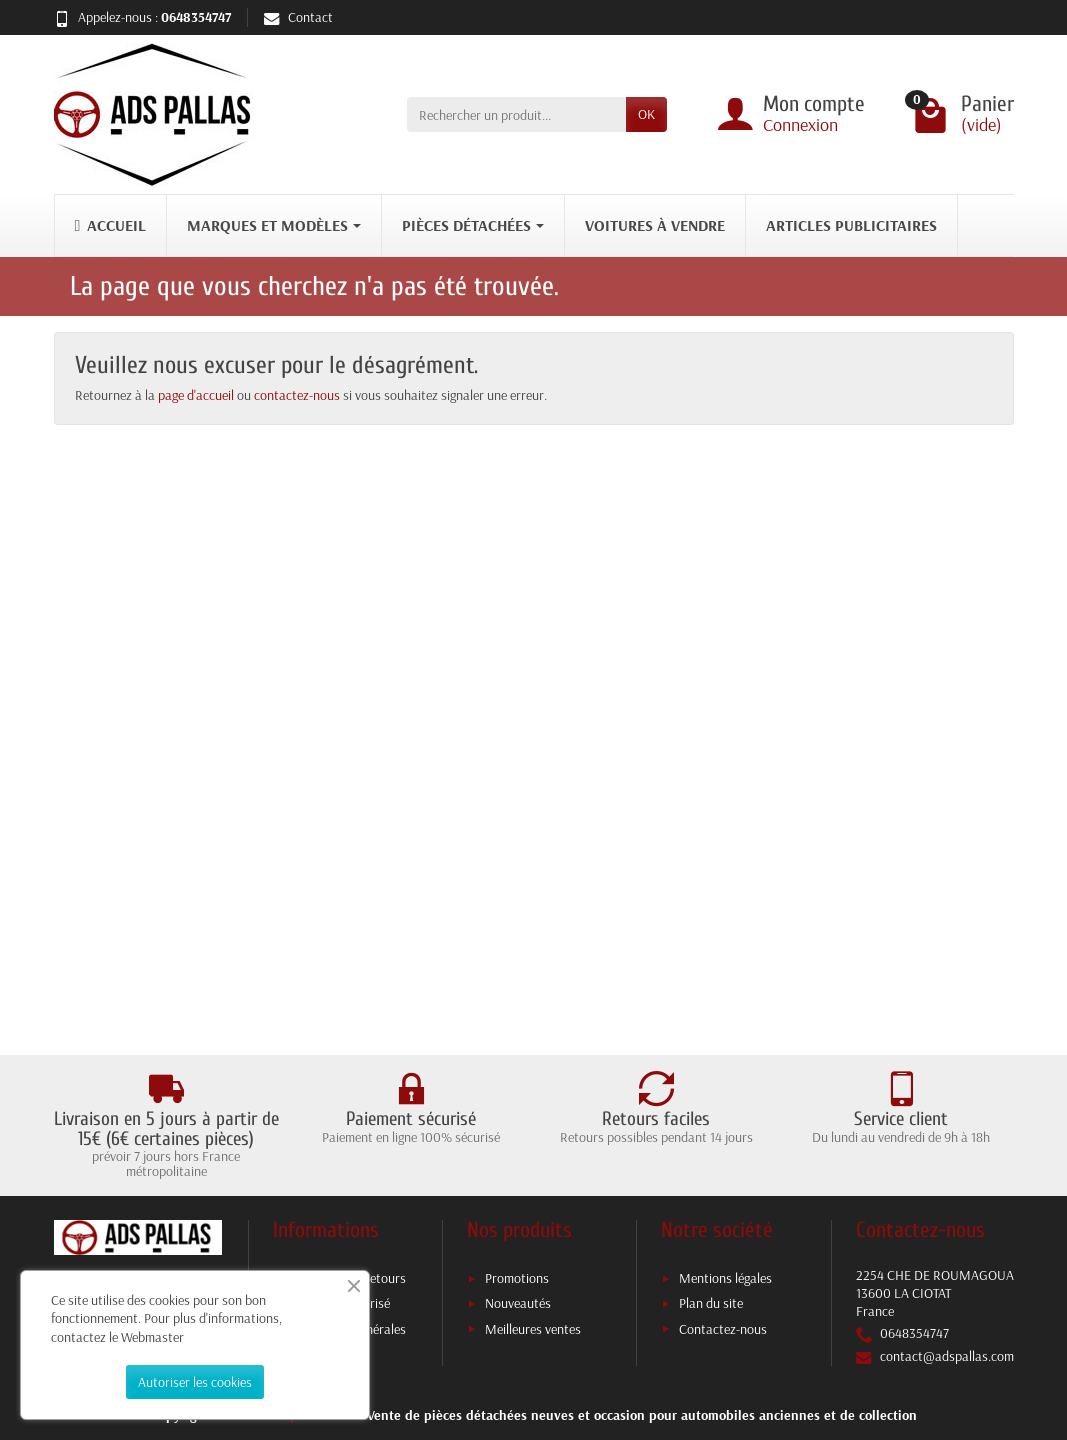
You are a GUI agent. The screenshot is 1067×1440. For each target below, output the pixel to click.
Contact (298, 17)
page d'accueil (196, 395)
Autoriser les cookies (195, 1382)
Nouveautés (518, 1303)
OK (646, 114)
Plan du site (711, 1303)
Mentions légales (725, 1278)
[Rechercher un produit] (516, 114)
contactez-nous (297, 395)
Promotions (517, 1278)
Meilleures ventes (533, 1329)
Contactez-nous (723, 1329)
